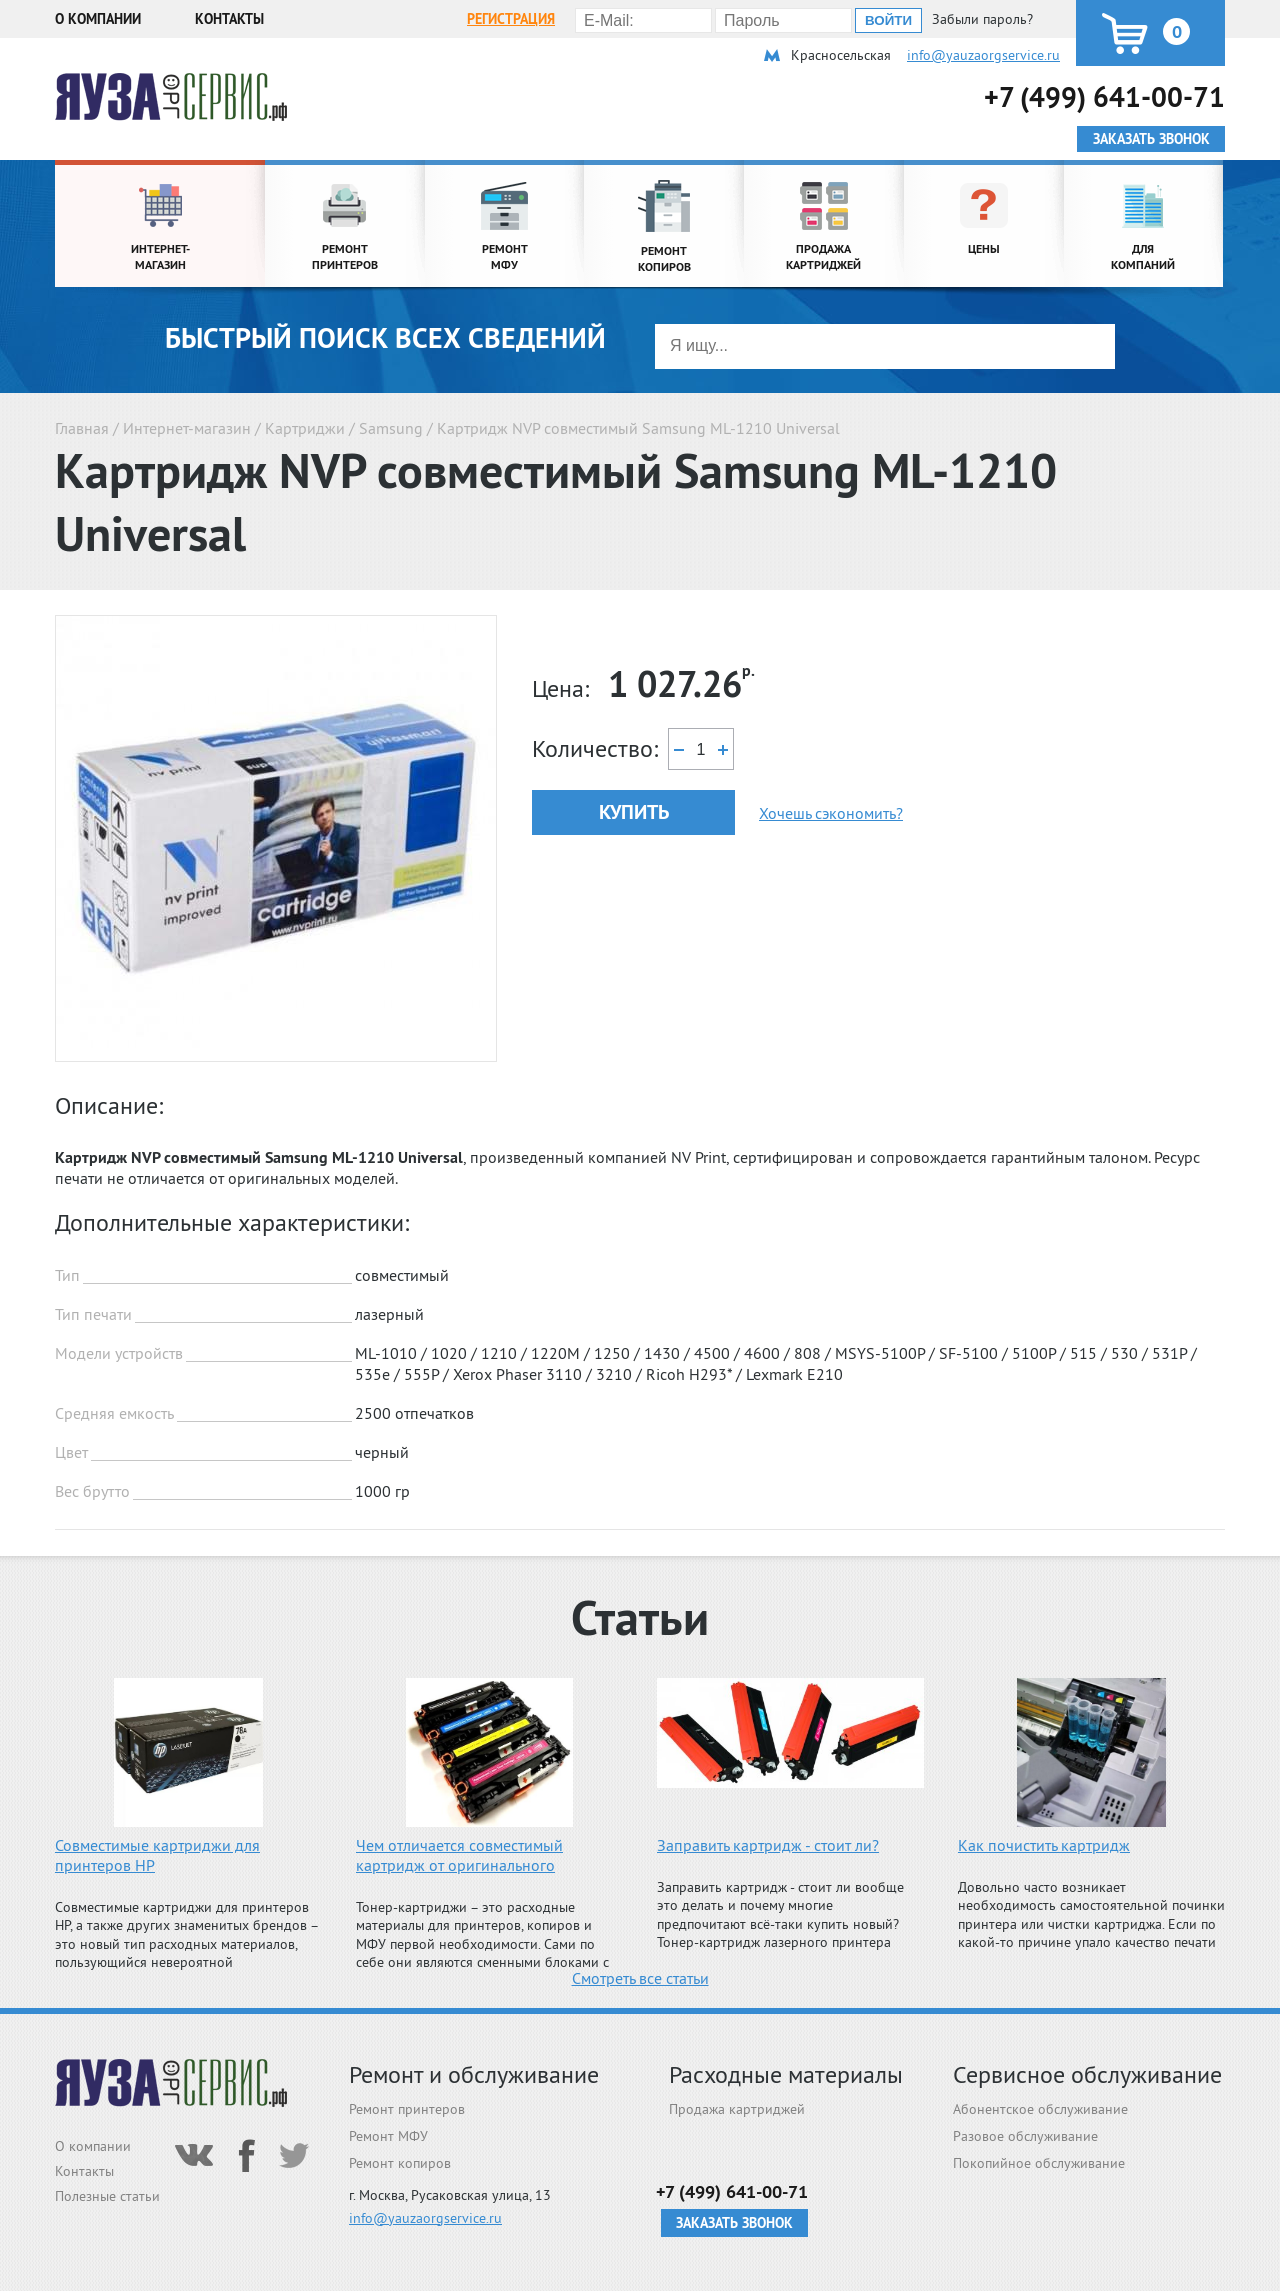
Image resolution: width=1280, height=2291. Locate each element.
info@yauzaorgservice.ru (983, 55)
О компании (98, 19)
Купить (634, 812)
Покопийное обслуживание (1039, 2163)
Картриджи (305, 428)
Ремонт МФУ (388, 2136)
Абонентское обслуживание (1040, 2109)
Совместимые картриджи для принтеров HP (157, 1855)
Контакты (229, 19)
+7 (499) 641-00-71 (1104, 96)
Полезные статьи (107, 2196)
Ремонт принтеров (407, 2109)
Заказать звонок (734, 2223)
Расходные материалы (786, 2074)
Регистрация (511, 19)
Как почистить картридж (1044, 1845)
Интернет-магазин (187, 428)
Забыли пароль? (982, 19)
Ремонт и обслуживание (474, 2074)
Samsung (391, 428)
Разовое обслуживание (1025, 2136)
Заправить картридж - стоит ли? (768, 1845)
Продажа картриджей (737, 2109)
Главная (82, 428)
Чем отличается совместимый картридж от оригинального (459, 1855)
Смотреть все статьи (640, 1978)
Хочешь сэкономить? (831, 813)
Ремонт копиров (400, 2163)
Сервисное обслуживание (1087, 2074)
